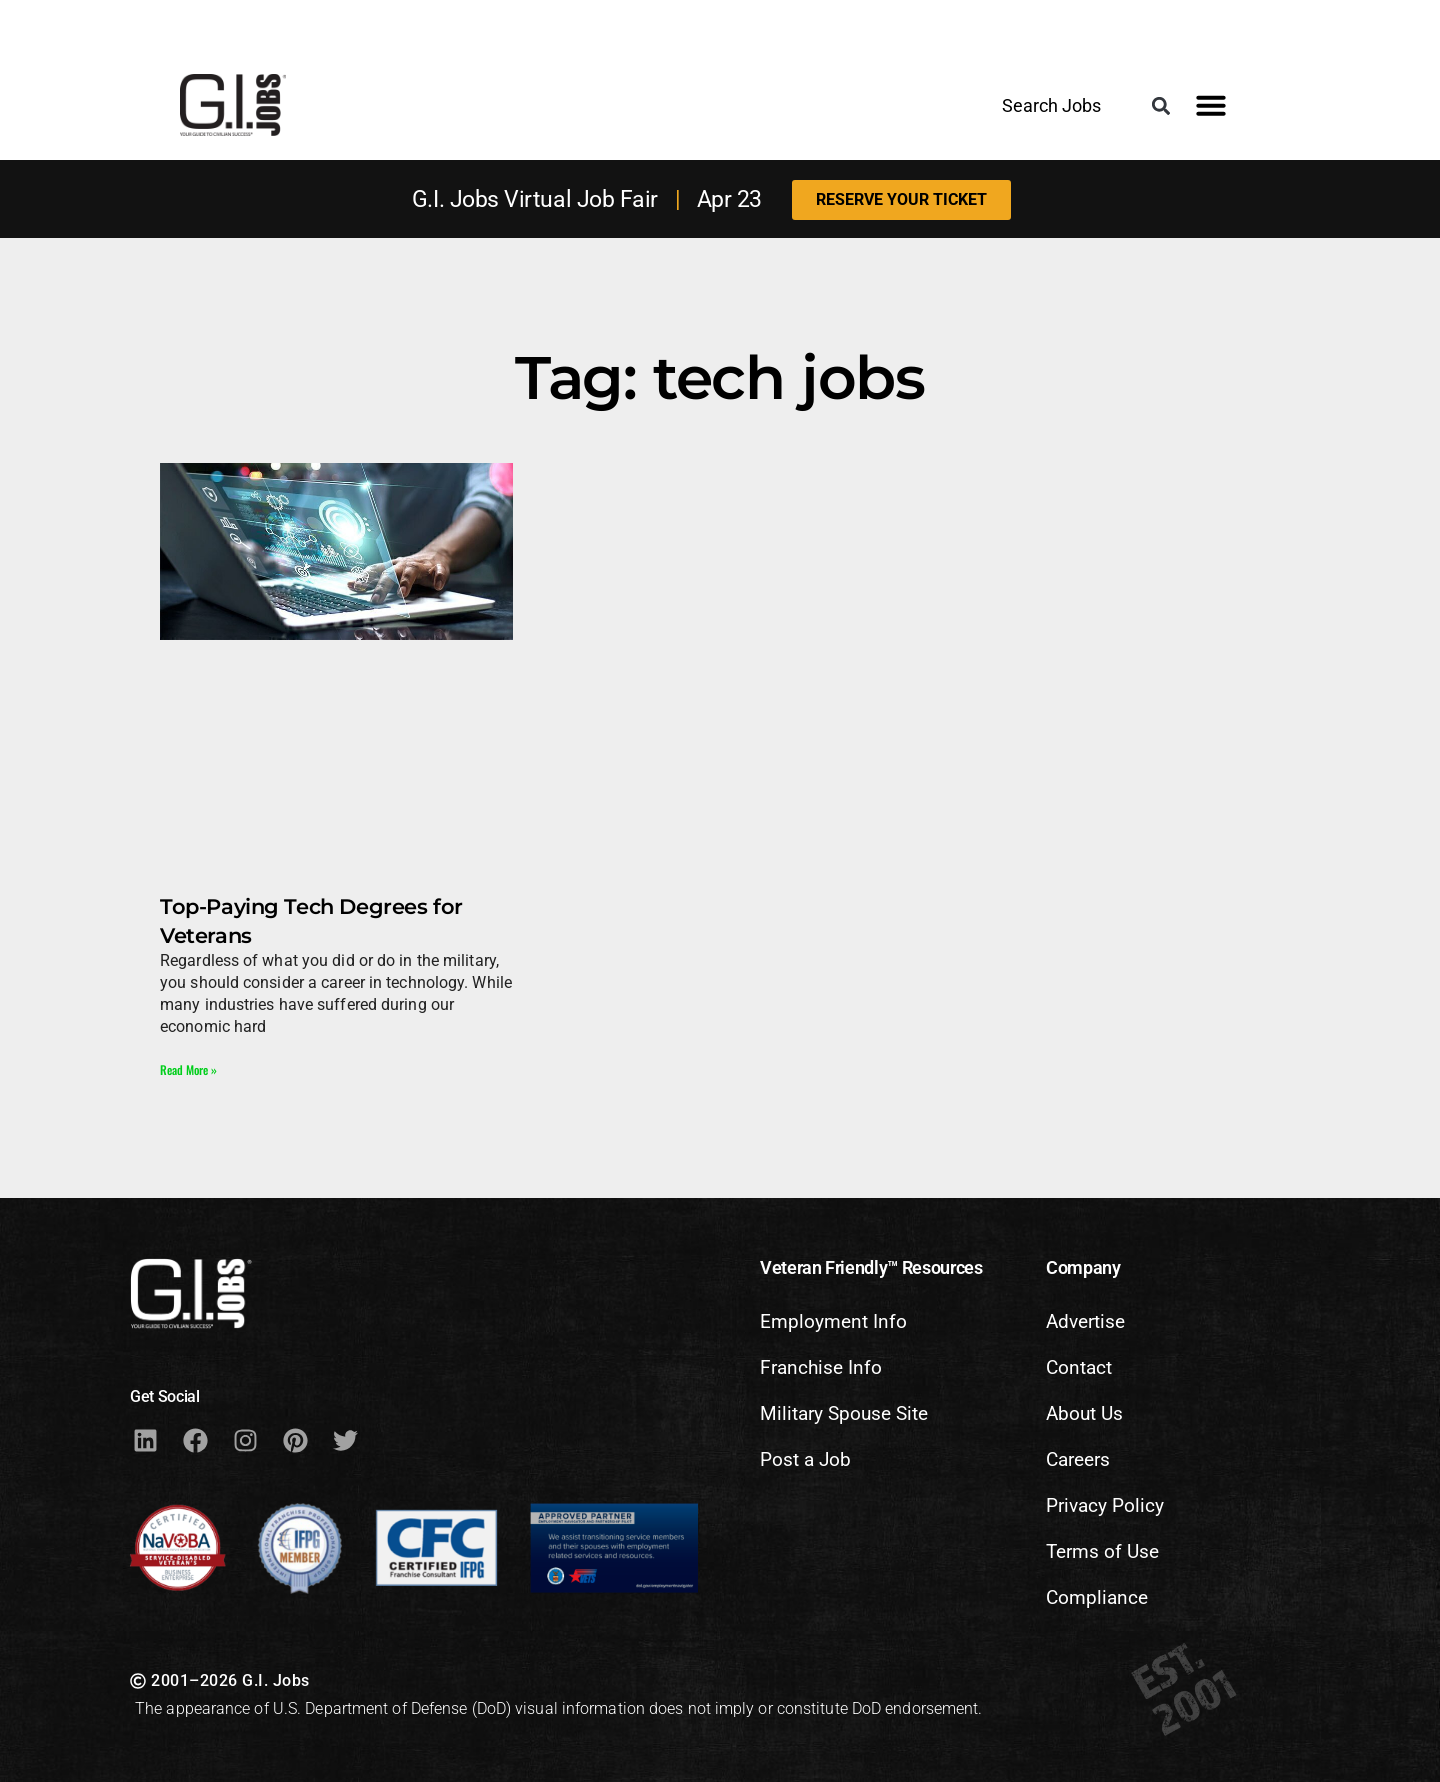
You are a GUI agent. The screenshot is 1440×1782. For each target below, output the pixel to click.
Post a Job (805, 1459)
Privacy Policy (1105, 1505)
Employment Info (833, 1321)
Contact (1079, 1367)
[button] (1160, 106)
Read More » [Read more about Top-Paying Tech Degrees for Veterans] (188, 1069)
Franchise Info (821, 1367)
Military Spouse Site (844, 1413)
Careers (1078, 1459)
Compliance (1097, 1597)
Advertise (1085, 1321)
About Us (1084, 1413)
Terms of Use (1102, 1551)
